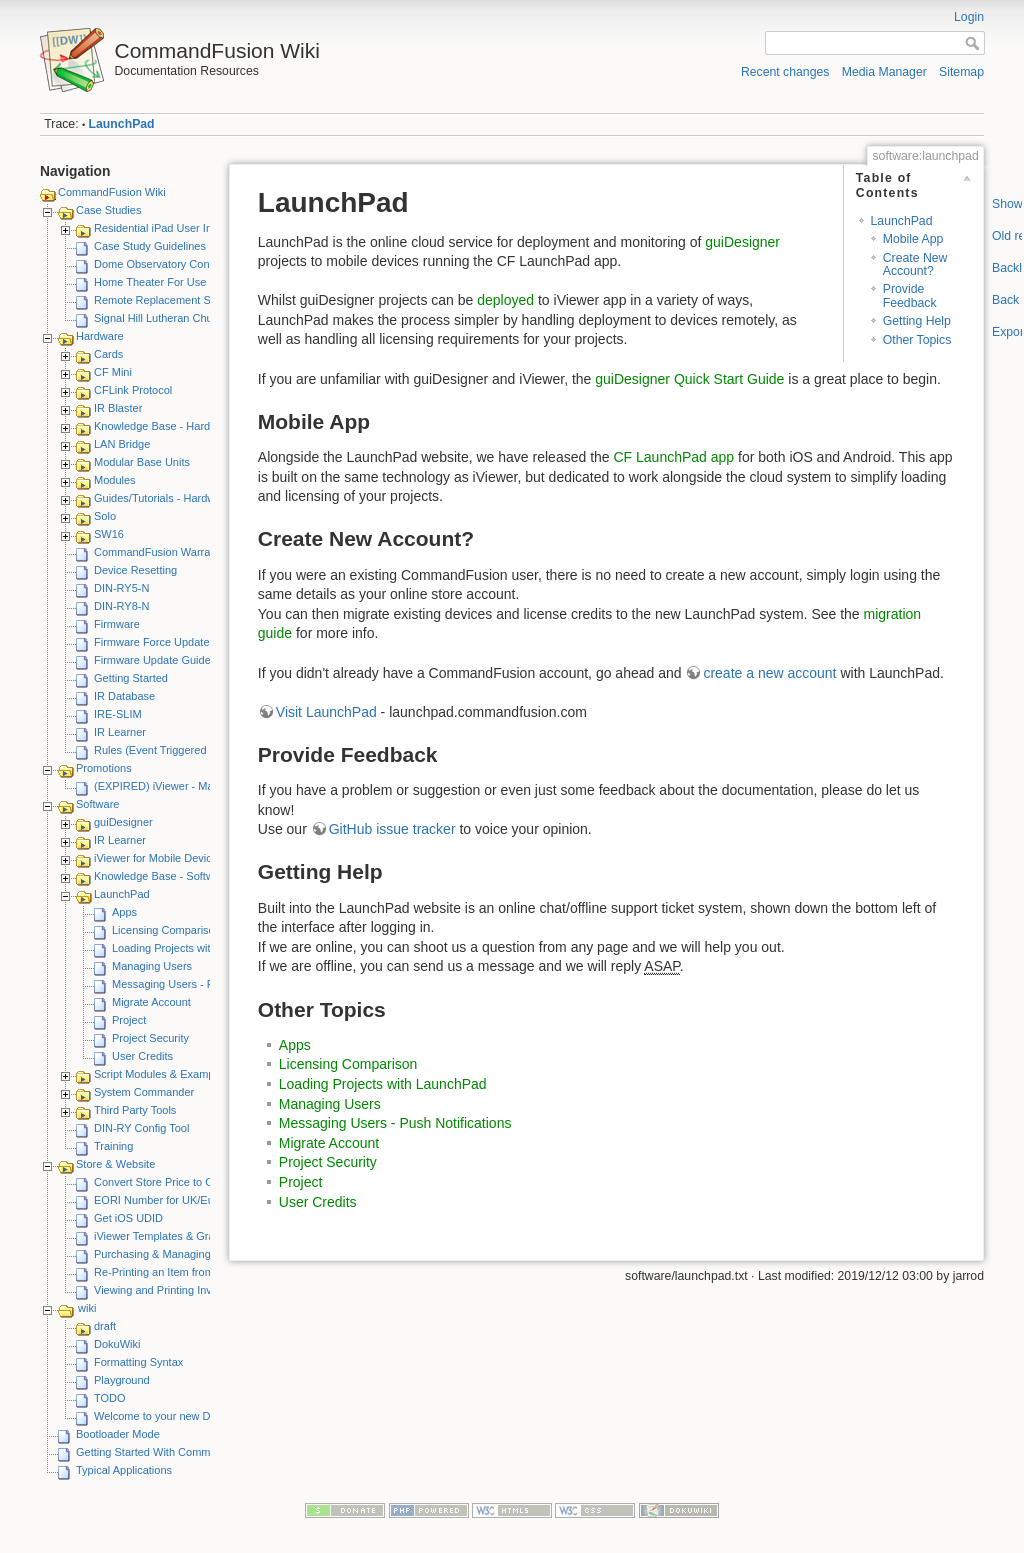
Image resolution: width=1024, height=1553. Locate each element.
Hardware (100, 336)
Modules (115, 480)
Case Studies (108, 210)
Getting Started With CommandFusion (169, 1452)
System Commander (144, 1092)
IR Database (124, 696)
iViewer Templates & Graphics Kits (178, 1236)
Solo (105, 516)
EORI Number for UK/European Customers (199, 1200)
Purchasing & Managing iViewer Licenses (195, 1254)
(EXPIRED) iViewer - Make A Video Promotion (206, 786)
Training (113, 1146)
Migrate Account (151, 1002)
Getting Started (131, 678)
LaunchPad (122, 124)
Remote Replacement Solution (168, 300)
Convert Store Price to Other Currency (187, 1182)
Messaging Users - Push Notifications (203, 984)
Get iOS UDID (128, 1218)
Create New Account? (915, 264)
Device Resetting (135, 570)
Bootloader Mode (118, 1434)
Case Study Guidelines (150, 246)
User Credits (142, 1056)
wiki (87, 1308)
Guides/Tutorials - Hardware (162, 498)
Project (129, 1020)
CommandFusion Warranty (159, 552)
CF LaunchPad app (673, 457)
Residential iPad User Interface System (189, 228)
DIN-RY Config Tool (141, 1128)
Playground (122, 1380)
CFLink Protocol (133, 390)
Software (97, 804)
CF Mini (113, 372)
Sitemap (961, 72)
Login (969, 17)
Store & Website (115, 1164)
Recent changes (785, 72)
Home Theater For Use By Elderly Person (195, 282)
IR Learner (120, 732)
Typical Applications (124, 1470)
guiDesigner (123, 822)
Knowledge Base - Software (162, 876)
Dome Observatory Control (159, 264)
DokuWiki (117, 1344)
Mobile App (913, 239)
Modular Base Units (142, 462)
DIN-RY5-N (121, 588)
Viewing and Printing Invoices (166, 1290)
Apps (124, 912)
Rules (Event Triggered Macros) (171, 750)
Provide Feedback (910, 295)
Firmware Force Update (152, 642)
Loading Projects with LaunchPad (193, 948)
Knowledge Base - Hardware (164, 426)
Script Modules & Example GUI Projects (191, 1074)
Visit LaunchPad (326, 712)
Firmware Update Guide (152, 660)
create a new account (769, 673)
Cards (108, 354)
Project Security (150, 1038)
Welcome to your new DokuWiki (171, 1416)
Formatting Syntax (138, 1362)
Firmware (117, 624)
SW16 (109, 534)
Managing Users (152, 966)
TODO (110, 1398)
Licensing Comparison (166, 930)
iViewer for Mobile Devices (158, 858)
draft (105, 1326)
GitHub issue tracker (392, 829)
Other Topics (917, 340)
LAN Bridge (122, 444)
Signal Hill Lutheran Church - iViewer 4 (188, 318)
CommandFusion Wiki (112, 192)
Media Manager (884, 72)
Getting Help (917, 321)
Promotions (104, 768)
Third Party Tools (135, 1110)
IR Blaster (118, 408)
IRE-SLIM (118, 714)
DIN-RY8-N (121, 606)
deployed (505, 300)
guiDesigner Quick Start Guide (689, 379)
